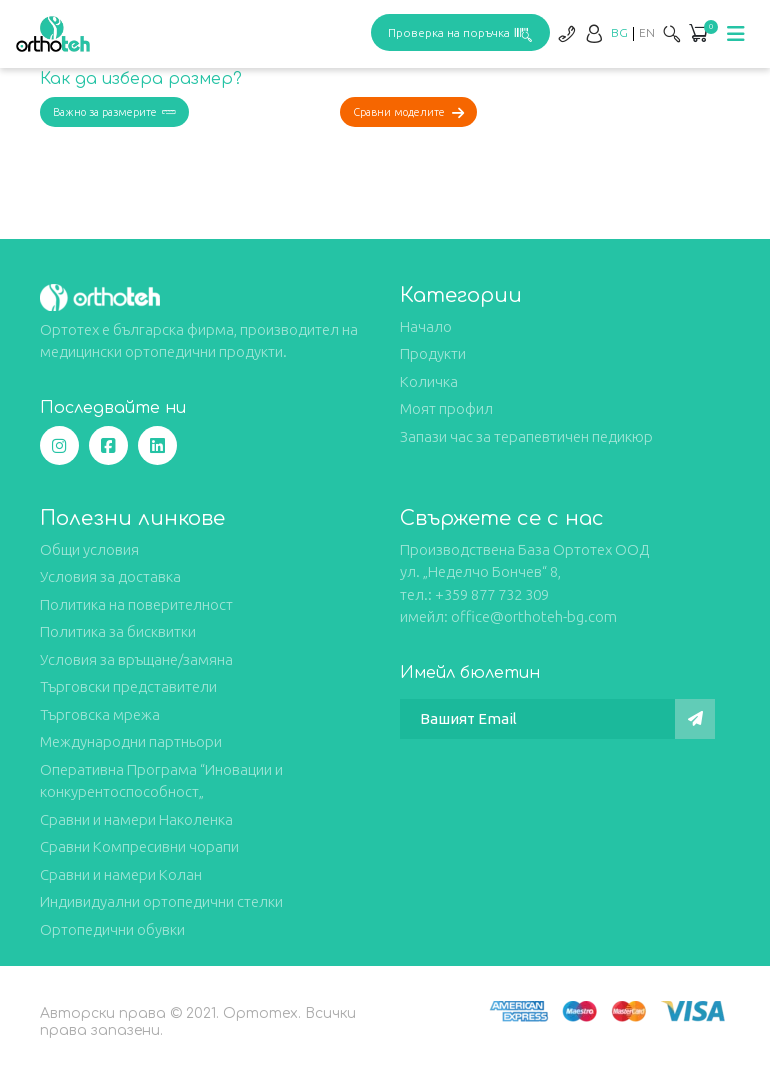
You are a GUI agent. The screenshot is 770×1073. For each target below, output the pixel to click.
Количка (429, 381)
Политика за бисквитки (118, 631)
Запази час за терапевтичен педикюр (526, 436)
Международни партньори (131, 741)
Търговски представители (128, 686)
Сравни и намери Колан (121, 874)
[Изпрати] (695, 719)
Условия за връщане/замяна (136, 659)
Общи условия (89, 549)
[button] (698, 35)
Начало (426, 326)
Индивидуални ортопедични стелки (161, 901)
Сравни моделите (408, 112)
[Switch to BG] (619, 32)
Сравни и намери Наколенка (136, 819)
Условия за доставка (110, 576)
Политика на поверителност (136, 604)
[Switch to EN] (647, 32)
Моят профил (446, 408)
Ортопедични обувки (112, 929)
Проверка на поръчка (460, 32)
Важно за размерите (114, 112)
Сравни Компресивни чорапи (139, 846)
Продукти (433, 353)
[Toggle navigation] (736, 34)
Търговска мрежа (100, 714)
